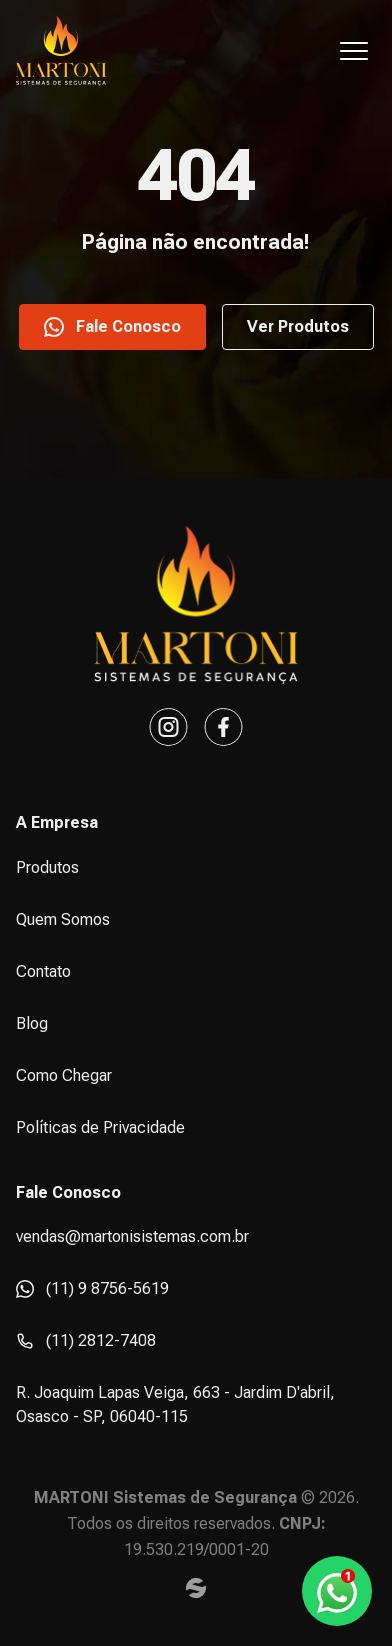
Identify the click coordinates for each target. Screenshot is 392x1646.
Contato (43, 971)
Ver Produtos (298, 326)
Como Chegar (64, 1075)
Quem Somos (63, 919)
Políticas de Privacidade (100, 1127)
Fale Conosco (112, 327)
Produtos (47, 867)
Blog (32, 1023)
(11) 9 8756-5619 (92, 1288)
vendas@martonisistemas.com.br (132, 1236)
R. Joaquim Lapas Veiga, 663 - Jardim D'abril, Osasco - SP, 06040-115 (175, 1404)
